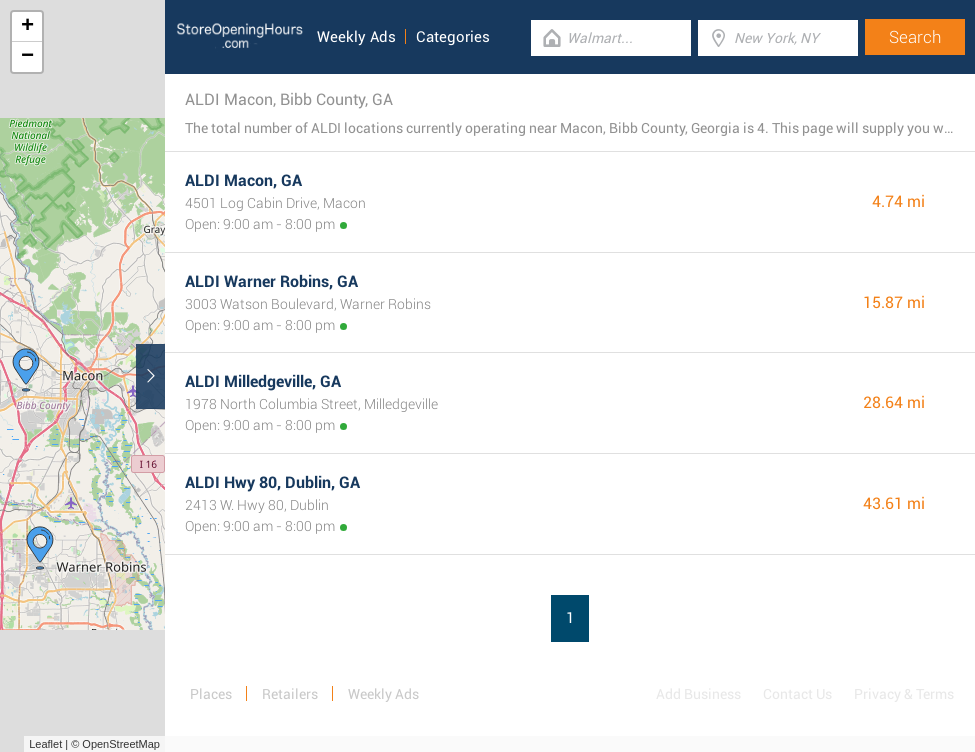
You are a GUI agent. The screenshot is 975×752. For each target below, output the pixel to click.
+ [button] (27, 27)
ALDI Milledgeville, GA (263, 381)
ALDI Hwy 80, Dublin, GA (272, 482)
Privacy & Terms (904, 694)
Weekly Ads (356, 37)
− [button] (27, 57)
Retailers (290, 694)
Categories (453, 37)
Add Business (698, 694)
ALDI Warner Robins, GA (271, 281)
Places (211, 694)
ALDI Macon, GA (243, 180)
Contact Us (797, 694)
